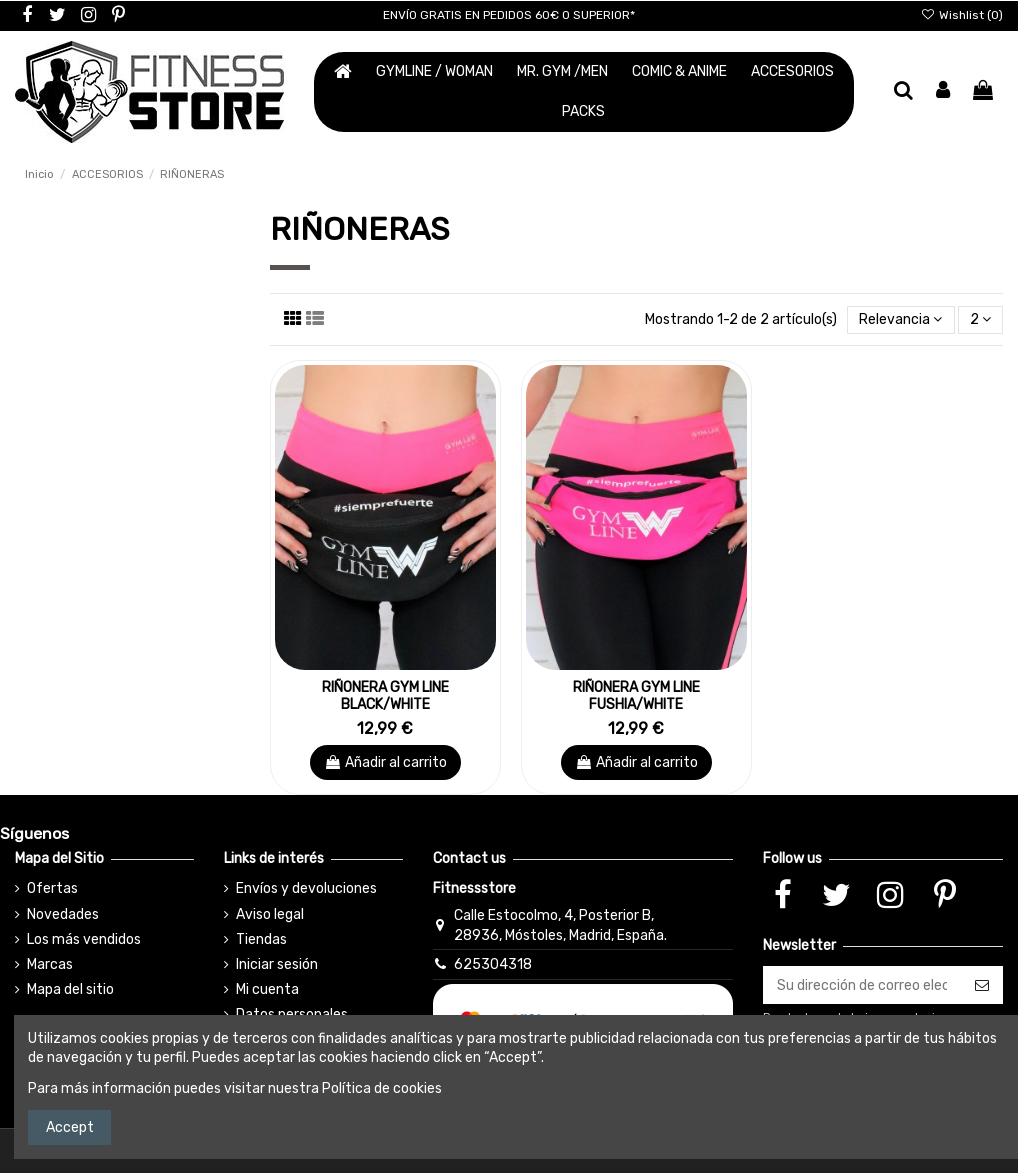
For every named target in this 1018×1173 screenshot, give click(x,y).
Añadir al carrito (385, 762)
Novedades (63, 914)
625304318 (493, 964)
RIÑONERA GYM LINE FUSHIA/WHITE (636, 696)
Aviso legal (270, 914)
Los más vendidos (84, 939)
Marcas (50, 964)
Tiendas (261, 939)
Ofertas (52, 888)
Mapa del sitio (70, 989)
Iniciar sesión (277, 964)
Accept (70, 1127)
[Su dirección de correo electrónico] (862, 985)
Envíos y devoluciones (306, 888)
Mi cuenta (267, 989)
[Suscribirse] (982, 985)
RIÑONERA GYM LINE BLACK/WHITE (385, 696)
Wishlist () (962, 15)
